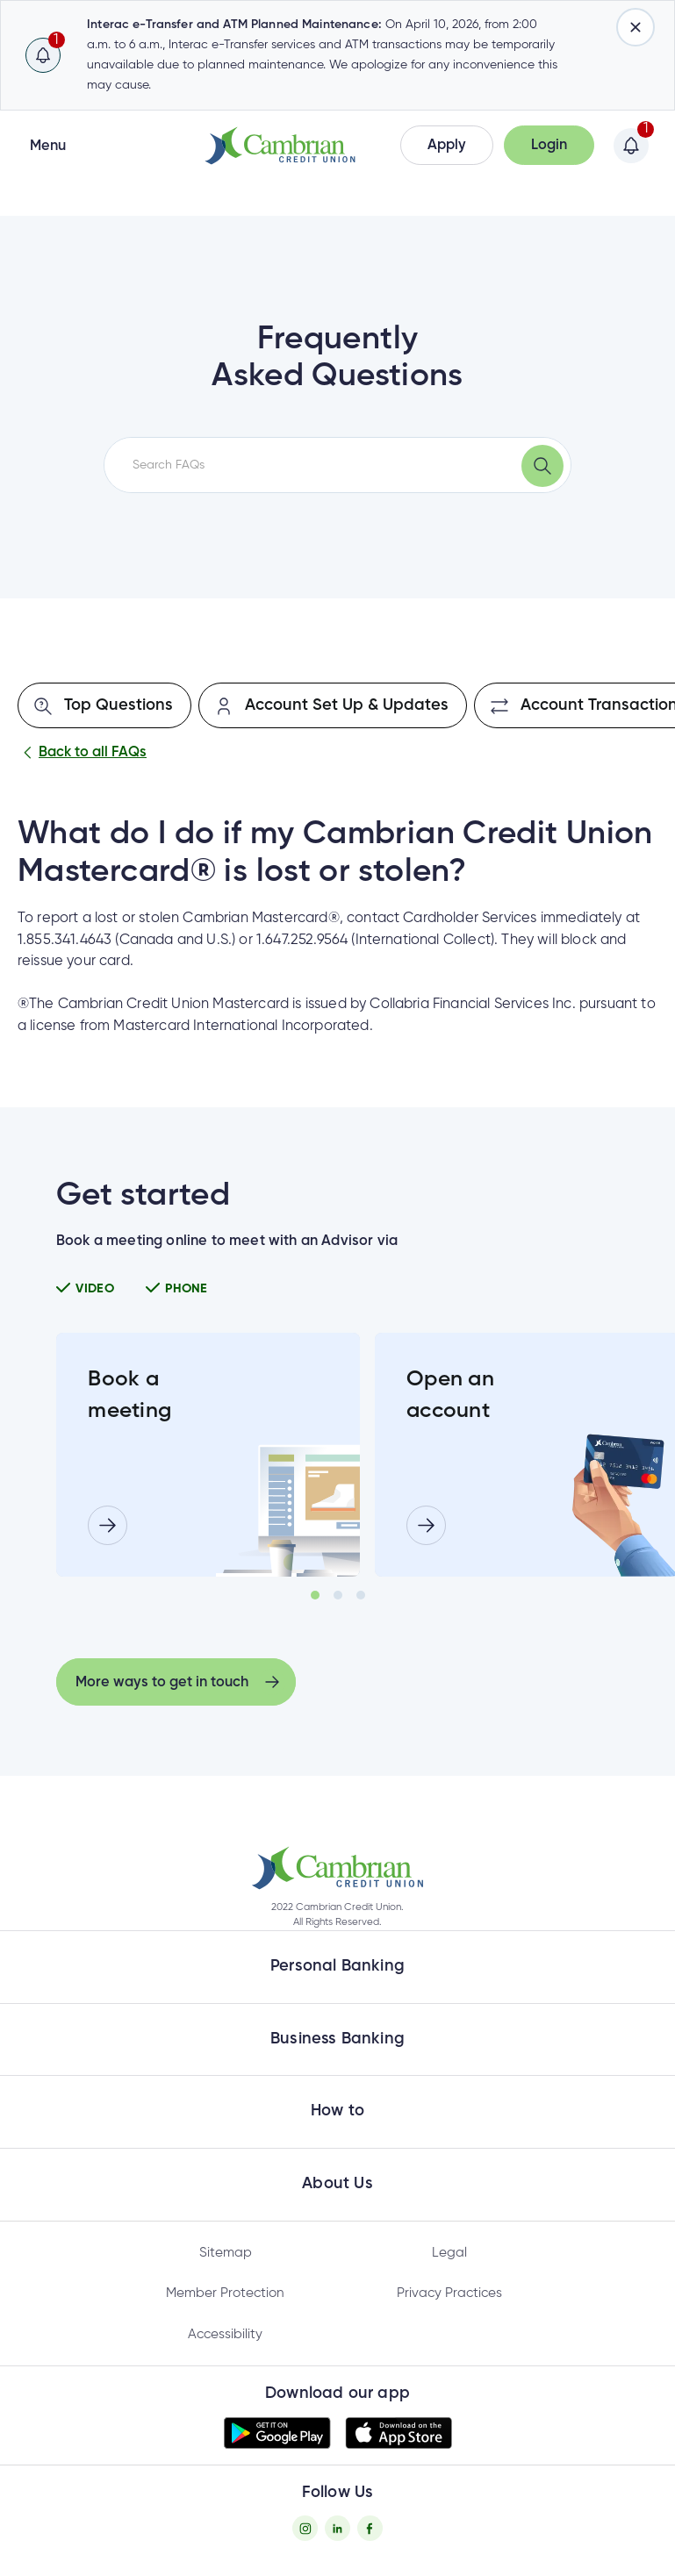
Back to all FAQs (82, 752)
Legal (449, 2252)
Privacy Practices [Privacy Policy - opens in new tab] (449, 2293)
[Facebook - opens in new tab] (370, 2528)
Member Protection (225, 2293)
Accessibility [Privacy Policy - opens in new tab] (225, 2334)
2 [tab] (338, 1595)
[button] (446, 145)
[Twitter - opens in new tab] (337, 2528)
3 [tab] (360, 1595)
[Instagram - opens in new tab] (305, 2528)
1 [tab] (315, 1595)
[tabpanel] (208, 1455)
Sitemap (225, 2252)
